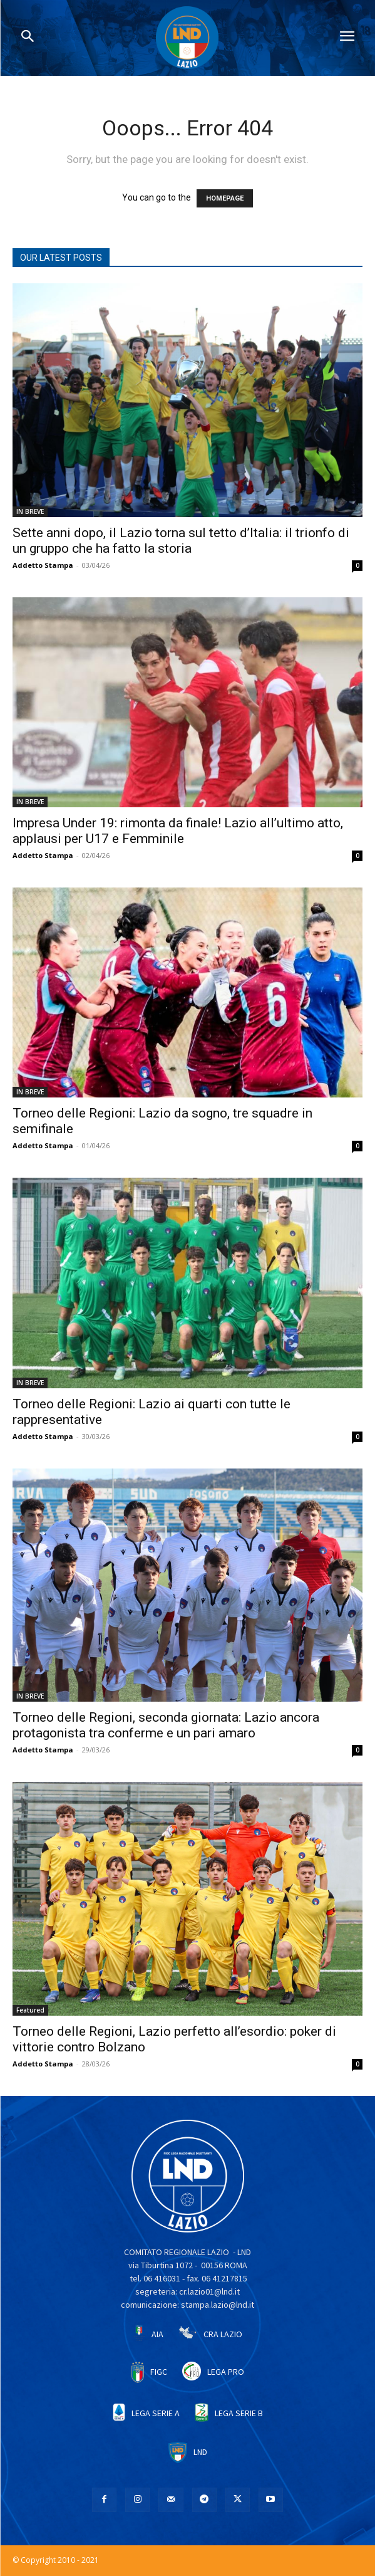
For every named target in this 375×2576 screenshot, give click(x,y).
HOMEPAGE (225, 198)
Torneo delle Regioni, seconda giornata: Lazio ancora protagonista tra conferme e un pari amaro (166, 1725)
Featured (30, 2010)
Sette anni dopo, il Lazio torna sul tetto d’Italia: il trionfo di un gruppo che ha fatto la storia (181, 540)
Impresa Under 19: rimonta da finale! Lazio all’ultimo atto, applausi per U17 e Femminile (178, 830)
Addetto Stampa (43, 565)
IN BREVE (30, 511)
